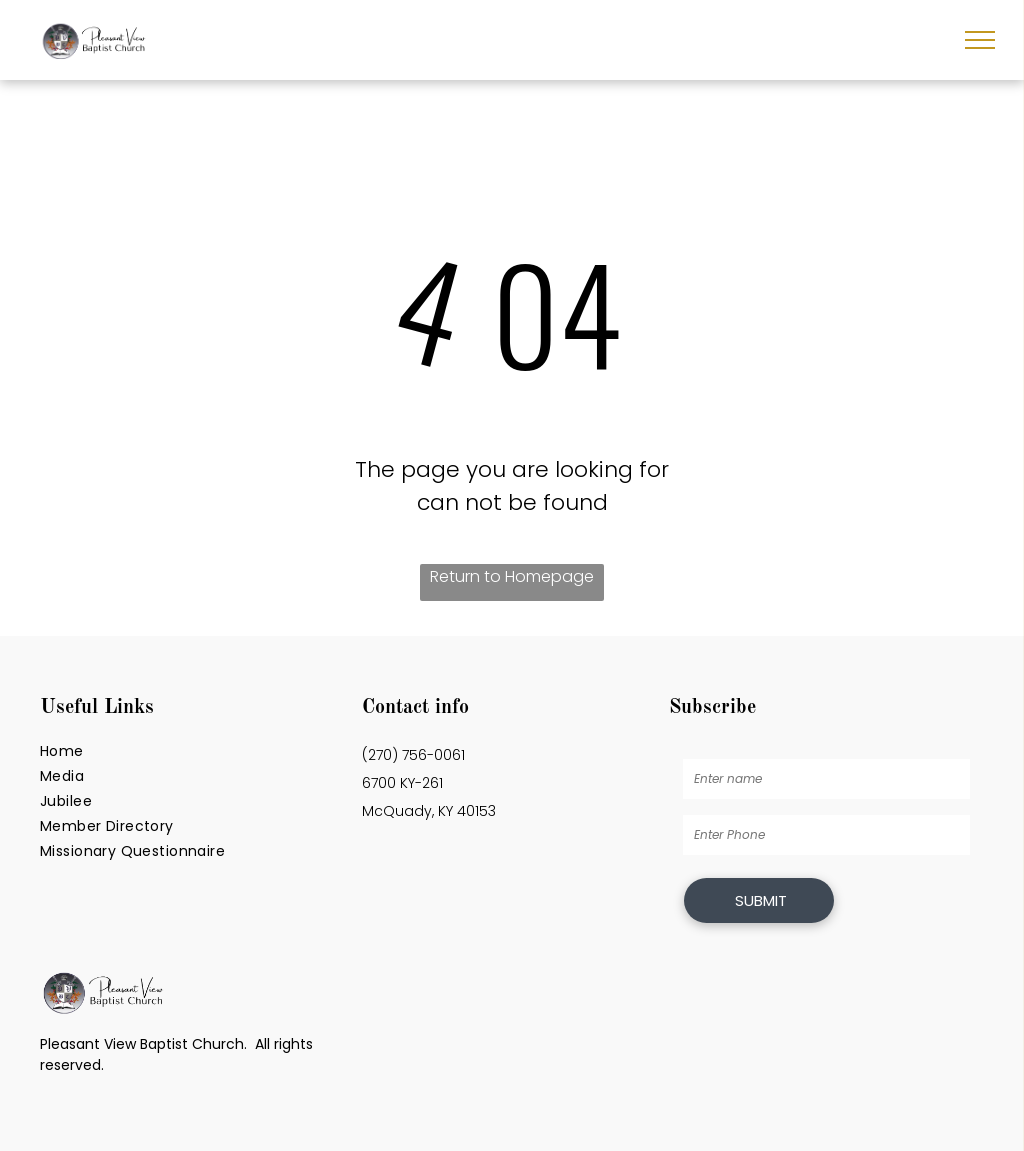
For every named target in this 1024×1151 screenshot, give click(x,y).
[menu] (980, 40)
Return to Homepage (512, 576)
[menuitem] (190, 751)
